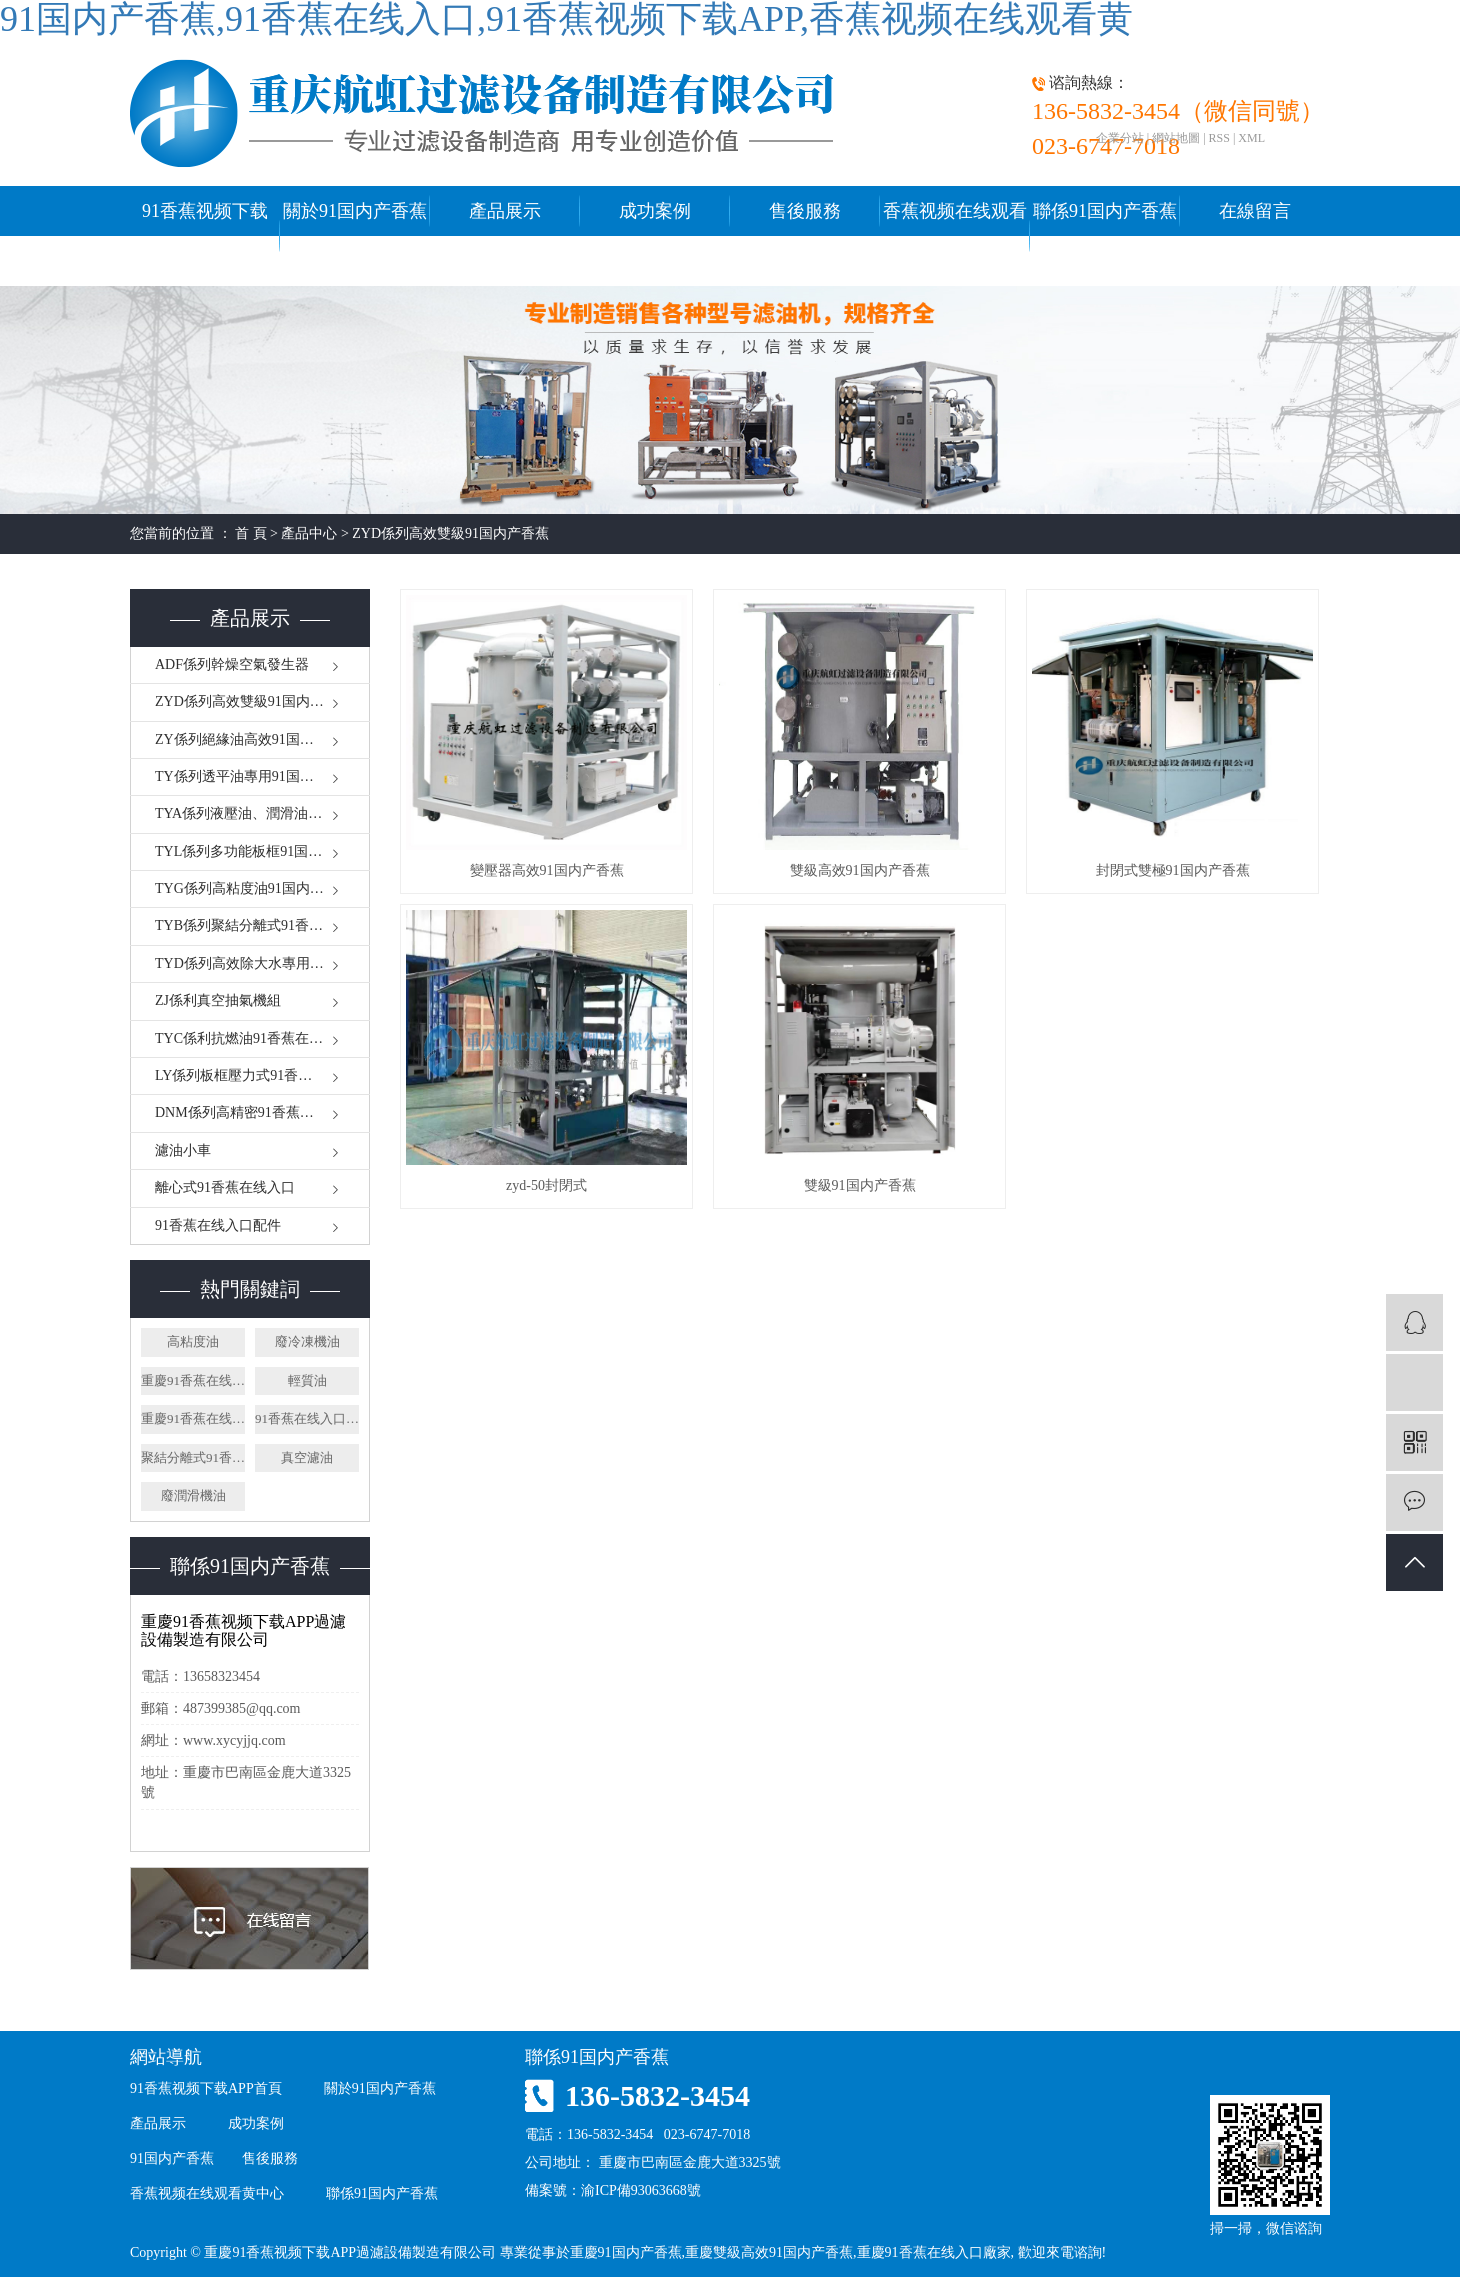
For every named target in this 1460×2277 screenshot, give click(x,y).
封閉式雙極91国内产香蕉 (1173, 870)
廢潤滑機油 (193, 1495)
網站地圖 (1176, 138)
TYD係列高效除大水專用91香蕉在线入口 (262, 963)
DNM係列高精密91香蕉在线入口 (255, 1112)
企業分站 (1120, 138)
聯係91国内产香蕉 (1105, 211)
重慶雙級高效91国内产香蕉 (769, 2252)
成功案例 (655, 211)
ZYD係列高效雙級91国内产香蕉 (450, 533)
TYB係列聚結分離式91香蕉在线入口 (262, 925)
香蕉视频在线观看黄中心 (955, 236)
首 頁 (251, 533)
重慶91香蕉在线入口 (193, 1418)
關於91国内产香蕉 (355, 211)
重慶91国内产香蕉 (626, 2252)
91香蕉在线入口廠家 (307, 1418)
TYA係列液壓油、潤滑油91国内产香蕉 (262, 813)
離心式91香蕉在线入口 (225, 1187)
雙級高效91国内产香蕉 (860, 870)
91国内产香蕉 (172, 2158)
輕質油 (307, 1380)
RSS (1219, 138)
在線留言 (1255, 211)
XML (1251, 138)
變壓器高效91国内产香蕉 (547, 870)
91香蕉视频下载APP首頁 (205, 236)
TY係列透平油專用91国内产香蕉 (255, 776)
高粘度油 (193, 1341)
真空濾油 (307, 1457)
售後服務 (805, 211)
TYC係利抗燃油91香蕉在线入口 (253, 1038)
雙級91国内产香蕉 (860, 1185)
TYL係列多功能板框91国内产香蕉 (259, 851)
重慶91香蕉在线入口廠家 (193, 1380)
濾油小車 (183, 1150)
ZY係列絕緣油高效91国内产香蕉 (255, 739)
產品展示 (505, 211)
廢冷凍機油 (307, 1341)
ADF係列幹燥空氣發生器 (232, 664)
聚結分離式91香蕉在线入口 (193, 1457)
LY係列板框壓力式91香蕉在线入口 (261, 1075)
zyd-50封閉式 (546, 1185)
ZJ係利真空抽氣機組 (218, 1000)
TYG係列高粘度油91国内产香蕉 (253, 888)
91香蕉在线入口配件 (218, 1225)
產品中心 (309, 533)
